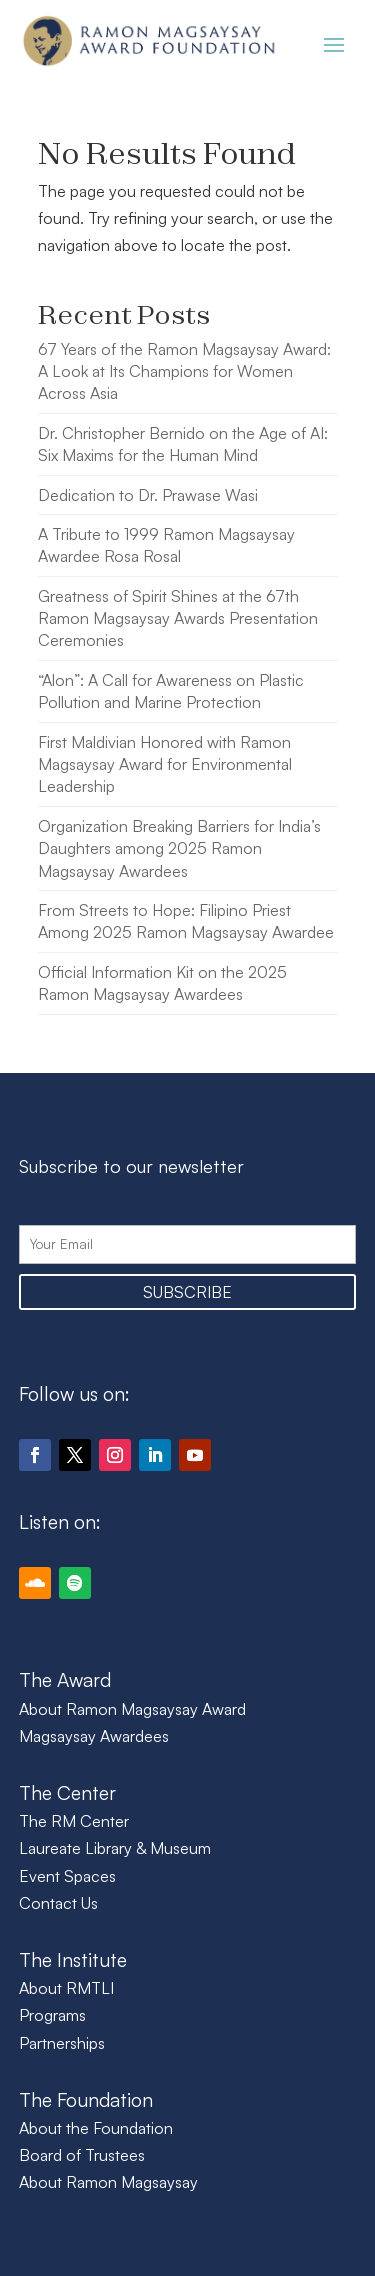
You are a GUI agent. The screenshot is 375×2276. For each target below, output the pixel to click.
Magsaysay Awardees (94, 1736)
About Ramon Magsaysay (108, 2182)
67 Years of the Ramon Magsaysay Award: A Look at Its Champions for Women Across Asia (184, 371)
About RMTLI (66, 1988)
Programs (52, 2015)
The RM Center (74, 1821)
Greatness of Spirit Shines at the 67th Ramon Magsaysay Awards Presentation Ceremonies (178, 618)
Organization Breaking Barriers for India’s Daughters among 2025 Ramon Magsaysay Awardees (179, 848)
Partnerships (62, 2043)
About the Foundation (96, 2128)
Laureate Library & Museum (115, 1848)
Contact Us (58, 1903)
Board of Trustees (82, 2155)
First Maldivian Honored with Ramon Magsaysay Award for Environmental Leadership (165, 764)
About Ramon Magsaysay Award (132, 1709)
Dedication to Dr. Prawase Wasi (148, 495)
